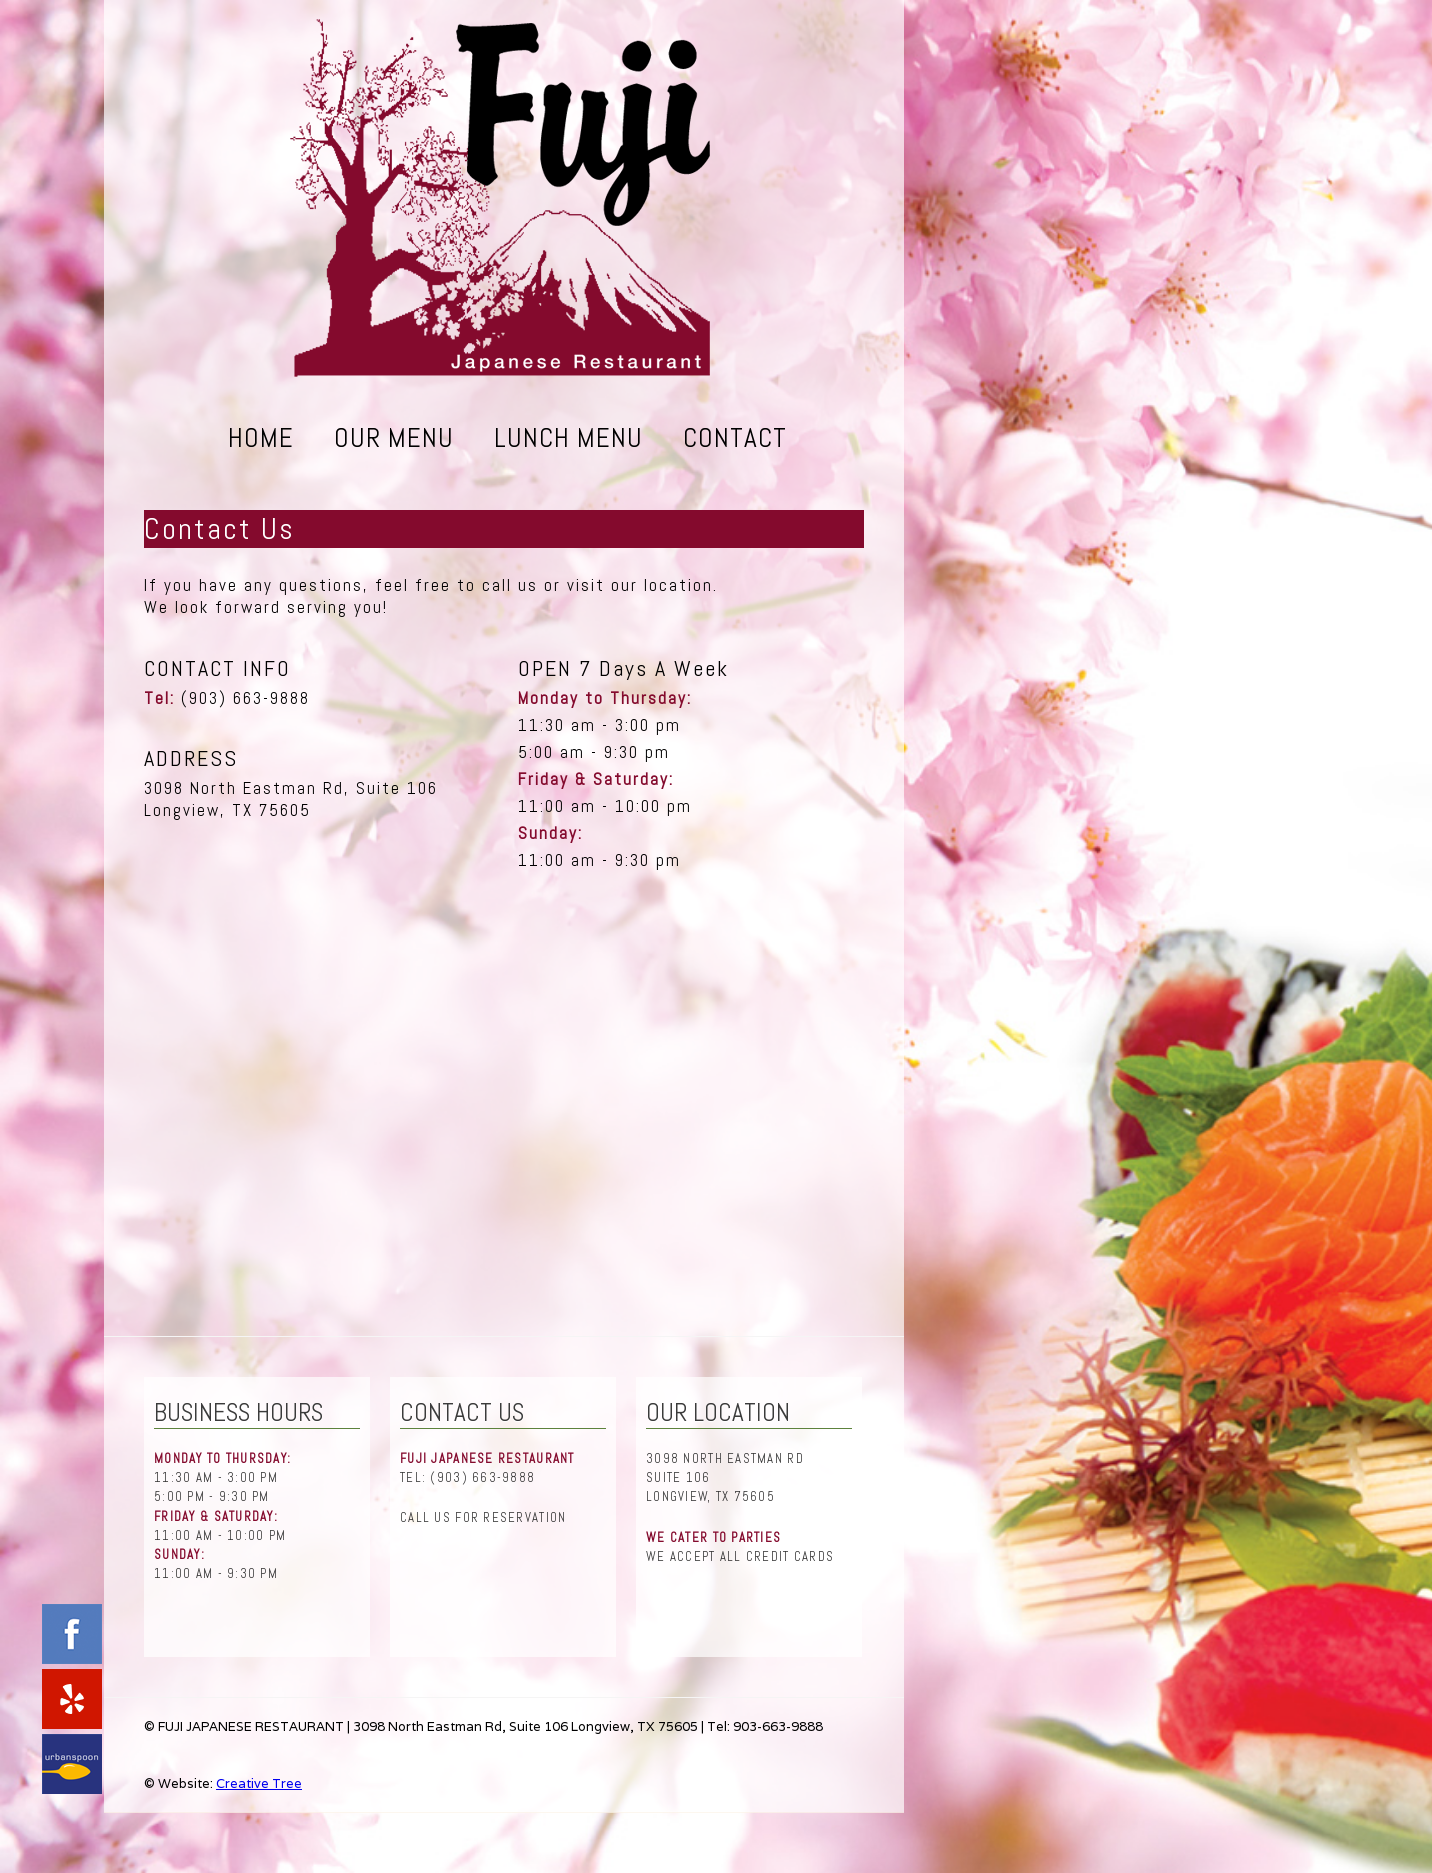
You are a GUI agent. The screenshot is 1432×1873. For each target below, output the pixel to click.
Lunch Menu (568, 437)
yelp (72, 1699)
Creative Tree (259, 1783)
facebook (72, 1634)
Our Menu (394, 437)
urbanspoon (72, 1764)
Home (261, 437)
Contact (735, 437)
